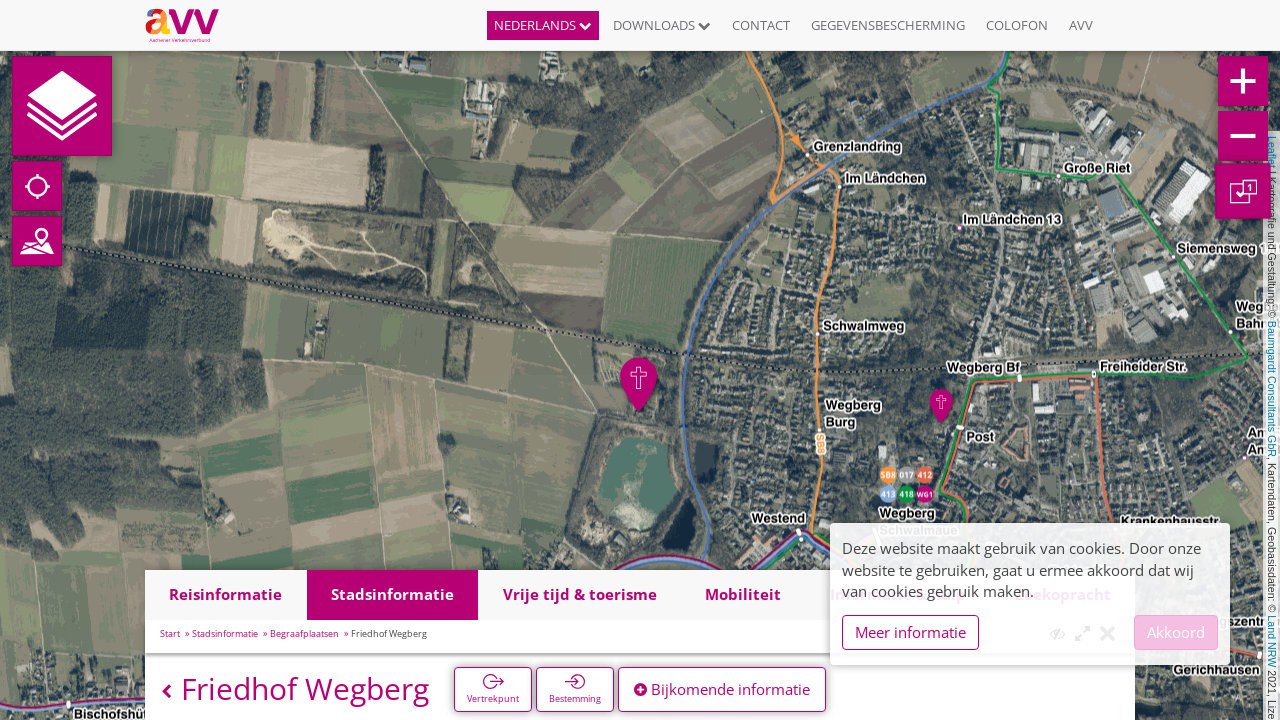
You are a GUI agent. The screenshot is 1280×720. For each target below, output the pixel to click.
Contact (761, 25)
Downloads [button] (662, 25)
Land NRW (1272, 641)
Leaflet (1272, 152)
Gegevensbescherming (888, 25)
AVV (1081, 25)
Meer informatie (910, 632)
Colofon (1017, 25)
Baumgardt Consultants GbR (1272, 389)
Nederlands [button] (543, 25)
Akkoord (1176, 632)
